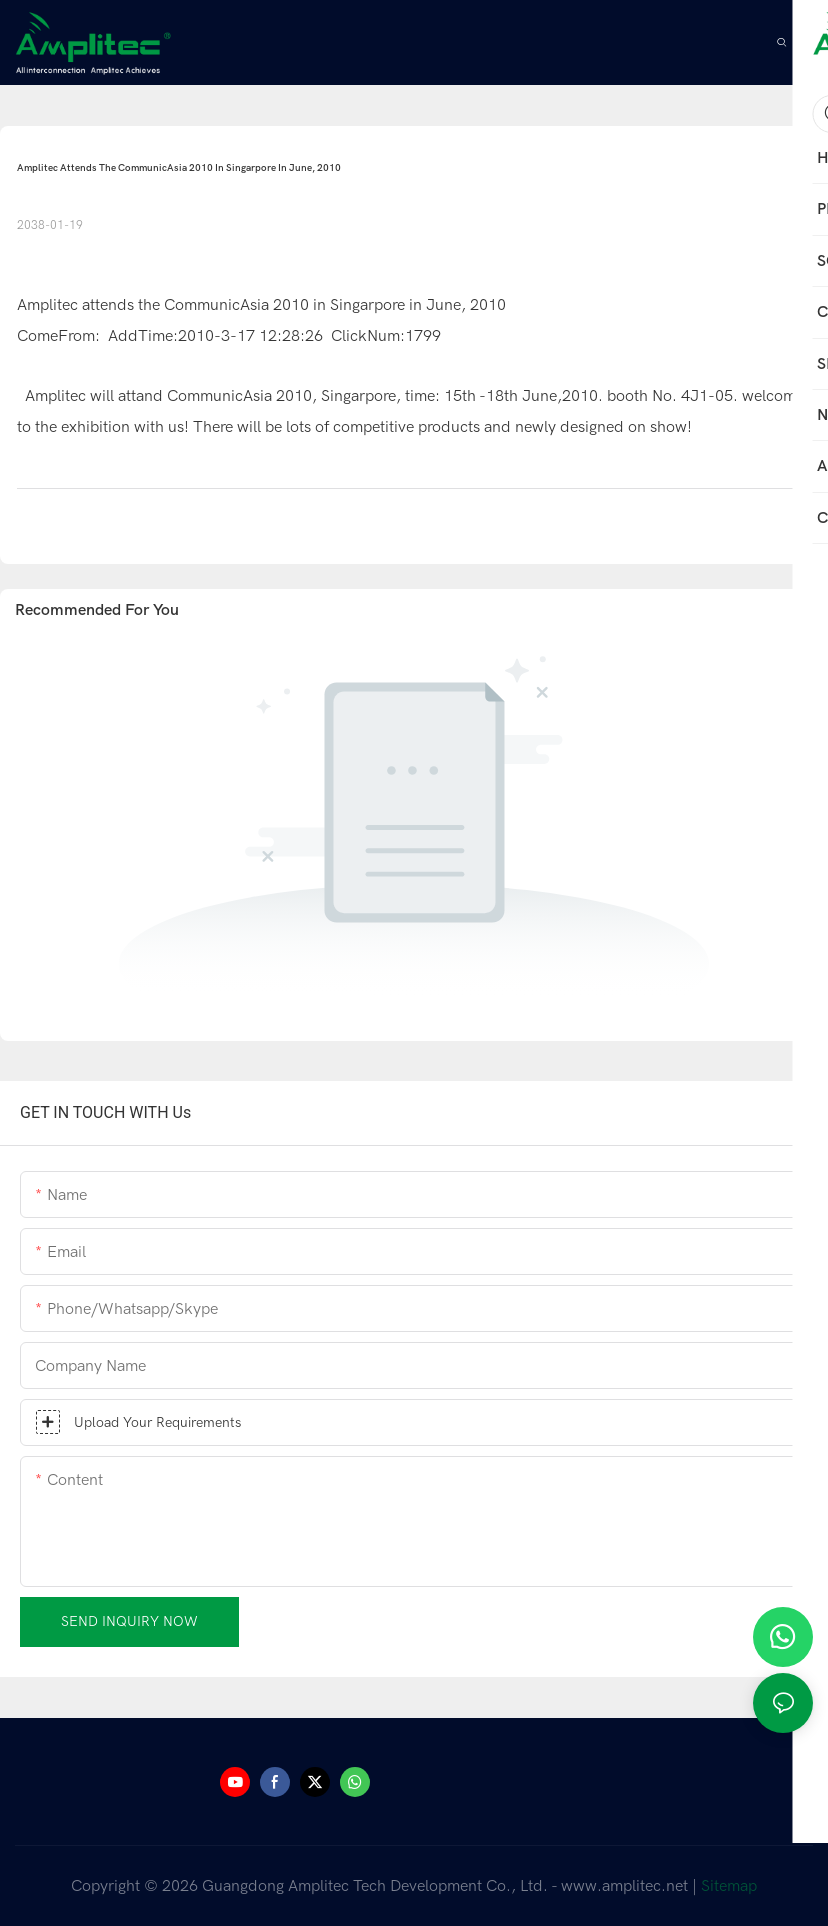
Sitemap (729, 1886)
